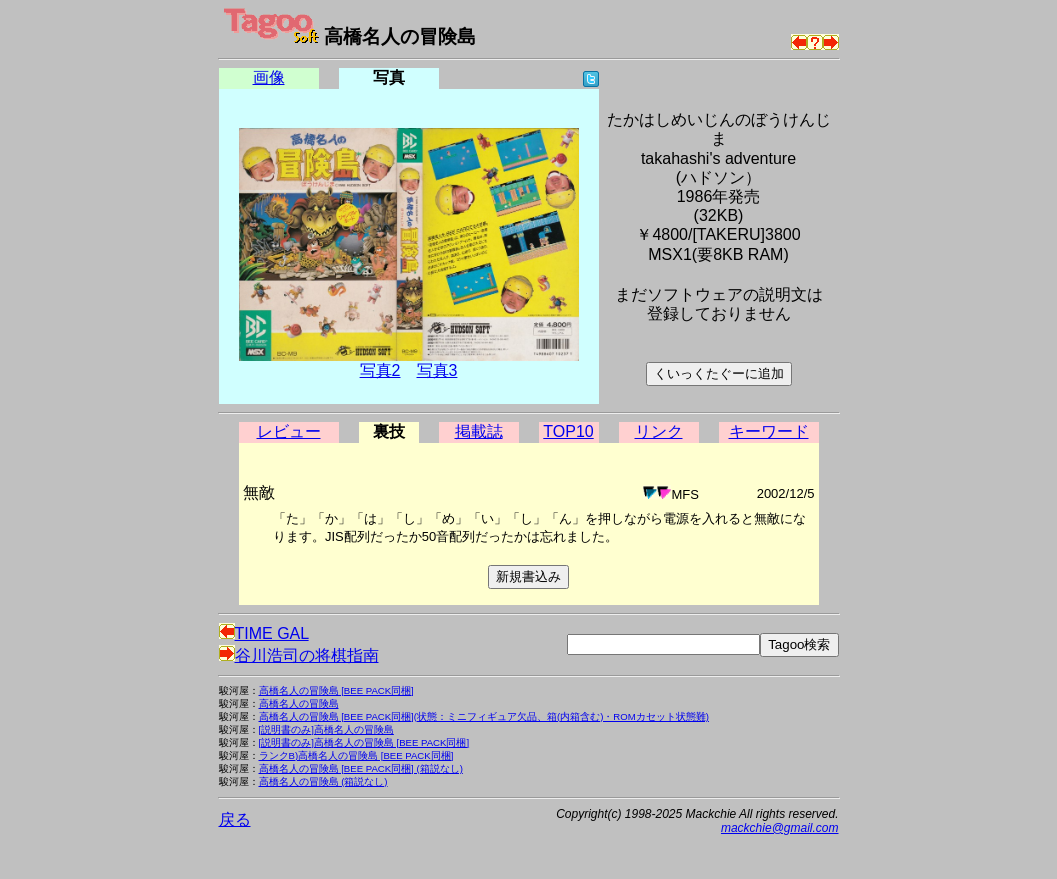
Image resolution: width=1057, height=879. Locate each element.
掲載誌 (479, 431)
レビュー (289, 431)
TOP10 (568, 431)
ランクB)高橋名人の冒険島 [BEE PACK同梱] (356, 755)
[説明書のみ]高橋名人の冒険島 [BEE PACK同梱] (364, 742)
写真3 (437, 370)
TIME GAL (264, 633)
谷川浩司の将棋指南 (299, 655)
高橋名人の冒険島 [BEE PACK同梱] (336, 690)
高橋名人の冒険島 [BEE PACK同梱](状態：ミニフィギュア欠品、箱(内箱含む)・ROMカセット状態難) (484, 716)
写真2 (380, 370)
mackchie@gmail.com (780, 828)
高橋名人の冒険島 (299, 703)
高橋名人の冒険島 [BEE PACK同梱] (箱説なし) (361, 768)
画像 (269, 77)
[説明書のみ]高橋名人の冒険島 (326, 729)
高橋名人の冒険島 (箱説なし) (323, 781)
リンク (659, 431)
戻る (235, 819)
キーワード (769, 431)
